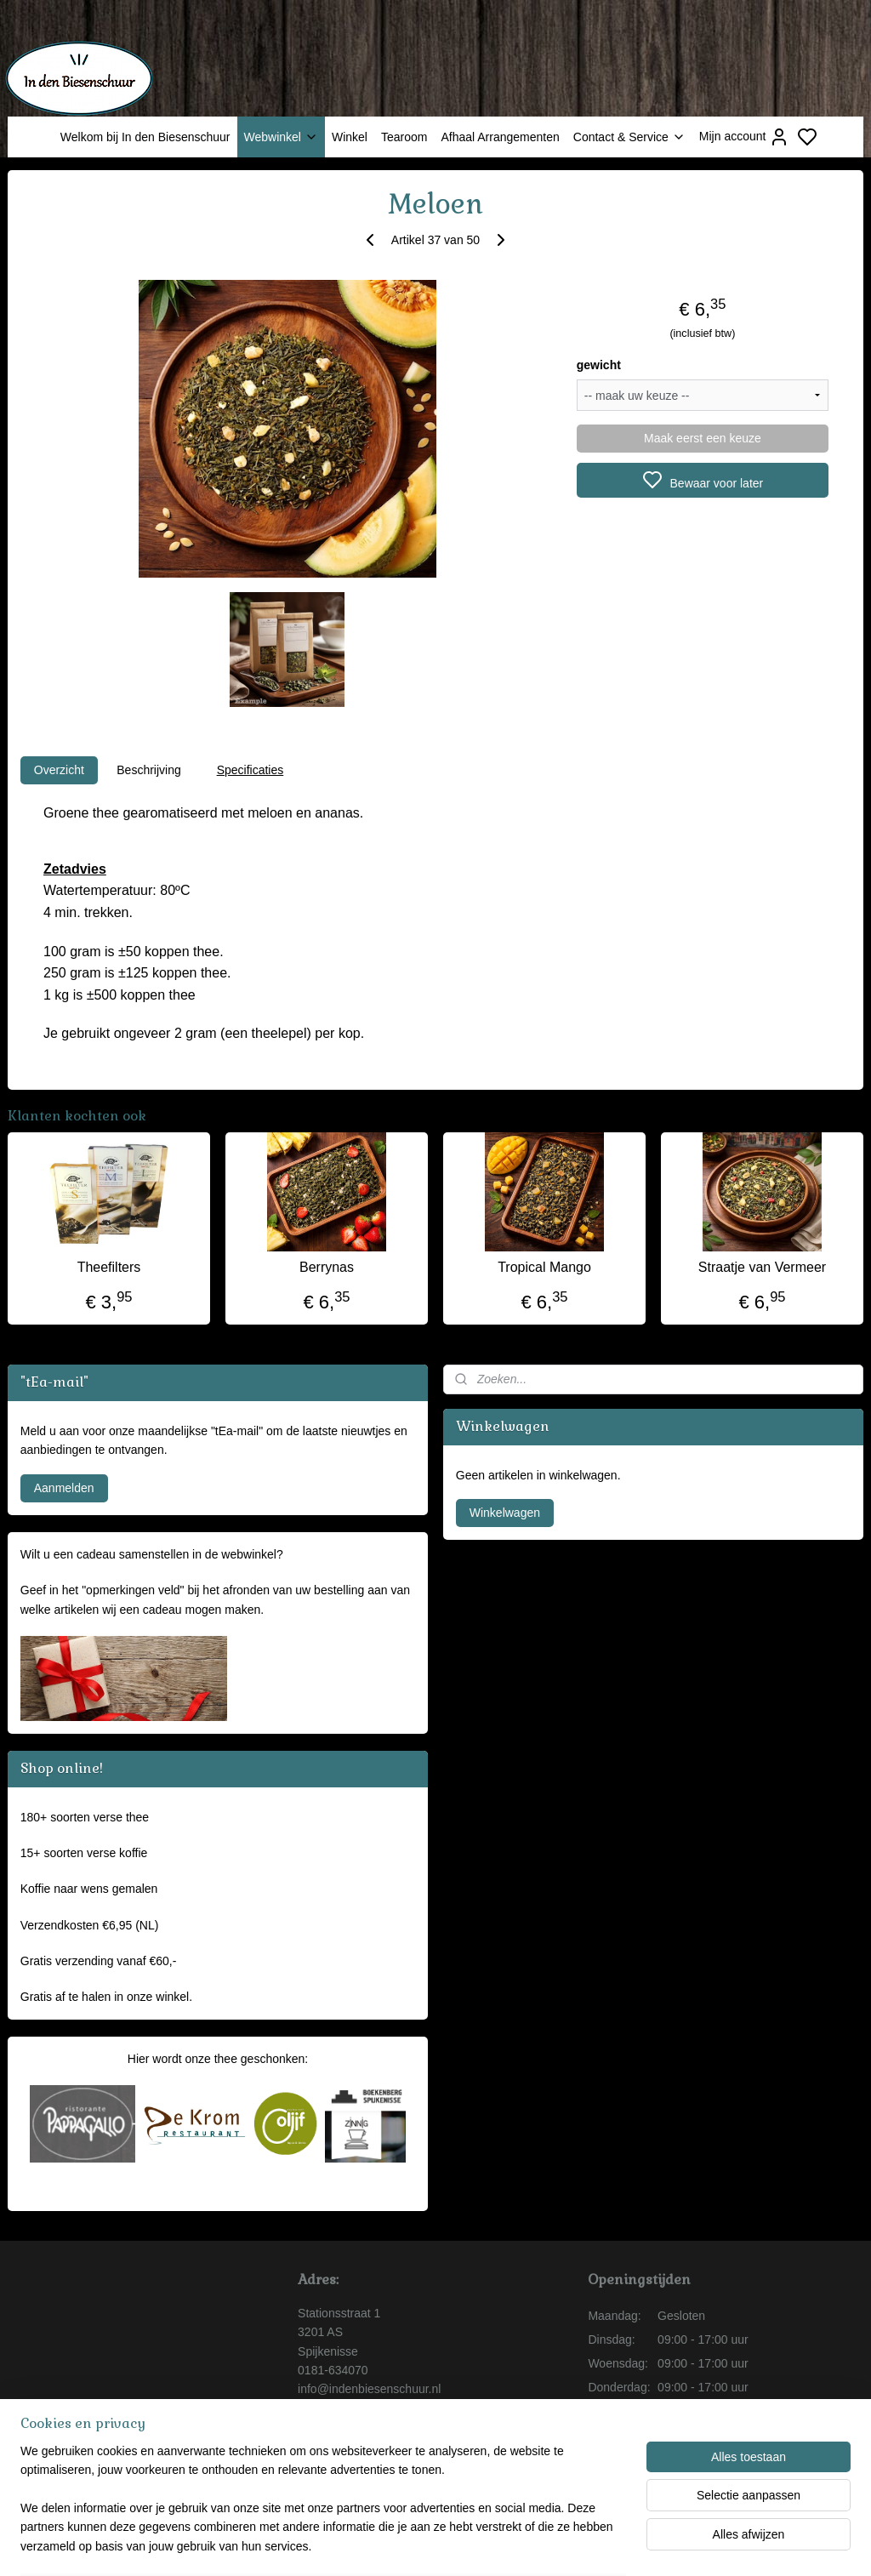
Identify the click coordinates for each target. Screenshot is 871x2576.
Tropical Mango (544, 1267)
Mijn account (744, 137)
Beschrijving (148, 770)
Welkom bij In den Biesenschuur (145, 137)
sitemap (503, 2544)
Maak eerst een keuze (702, 438)
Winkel (349, 137)
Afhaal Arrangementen (500, 137)
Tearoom (404, 137)
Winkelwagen (505, 1512)
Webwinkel (281, 137)
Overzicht (59, 770)
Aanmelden (64, 1488)
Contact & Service (629, 137)
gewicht (599, 365)
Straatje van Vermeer (762, 1267)
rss (533, 2544)
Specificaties (250, 770)
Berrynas (326, 1267)
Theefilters (109, 1267)
